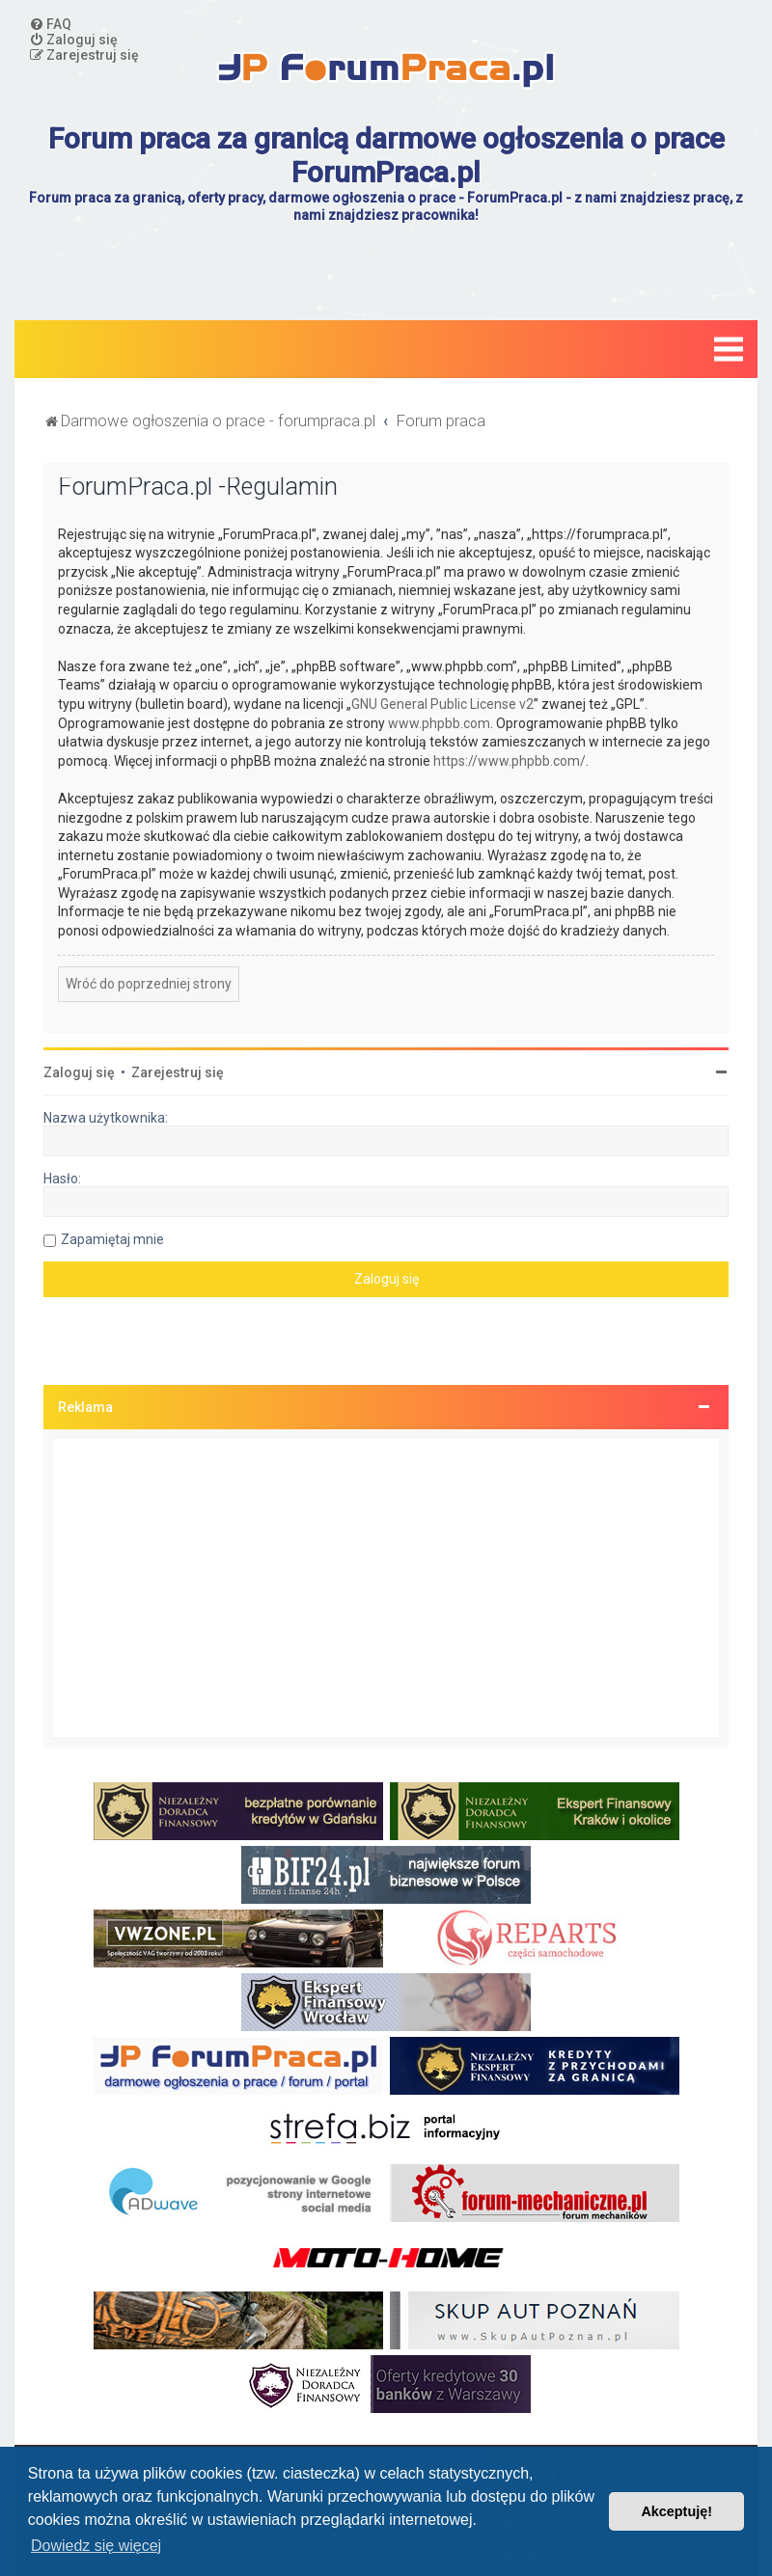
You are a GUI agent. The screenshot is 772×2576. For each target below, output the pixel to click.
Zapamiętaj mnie (112, 1239)
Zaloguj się (79, 1072)
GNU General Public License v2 (442, 704)
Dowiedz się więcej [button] (96, 2545)
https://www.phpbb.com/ (509, 761)
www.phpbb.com (439, 723)
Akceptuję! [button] (676, 2511)
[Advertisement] (386, 1588)
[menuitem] (50, 24)
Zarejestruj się (177, 1072)
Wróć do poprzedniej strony (149, 983)
